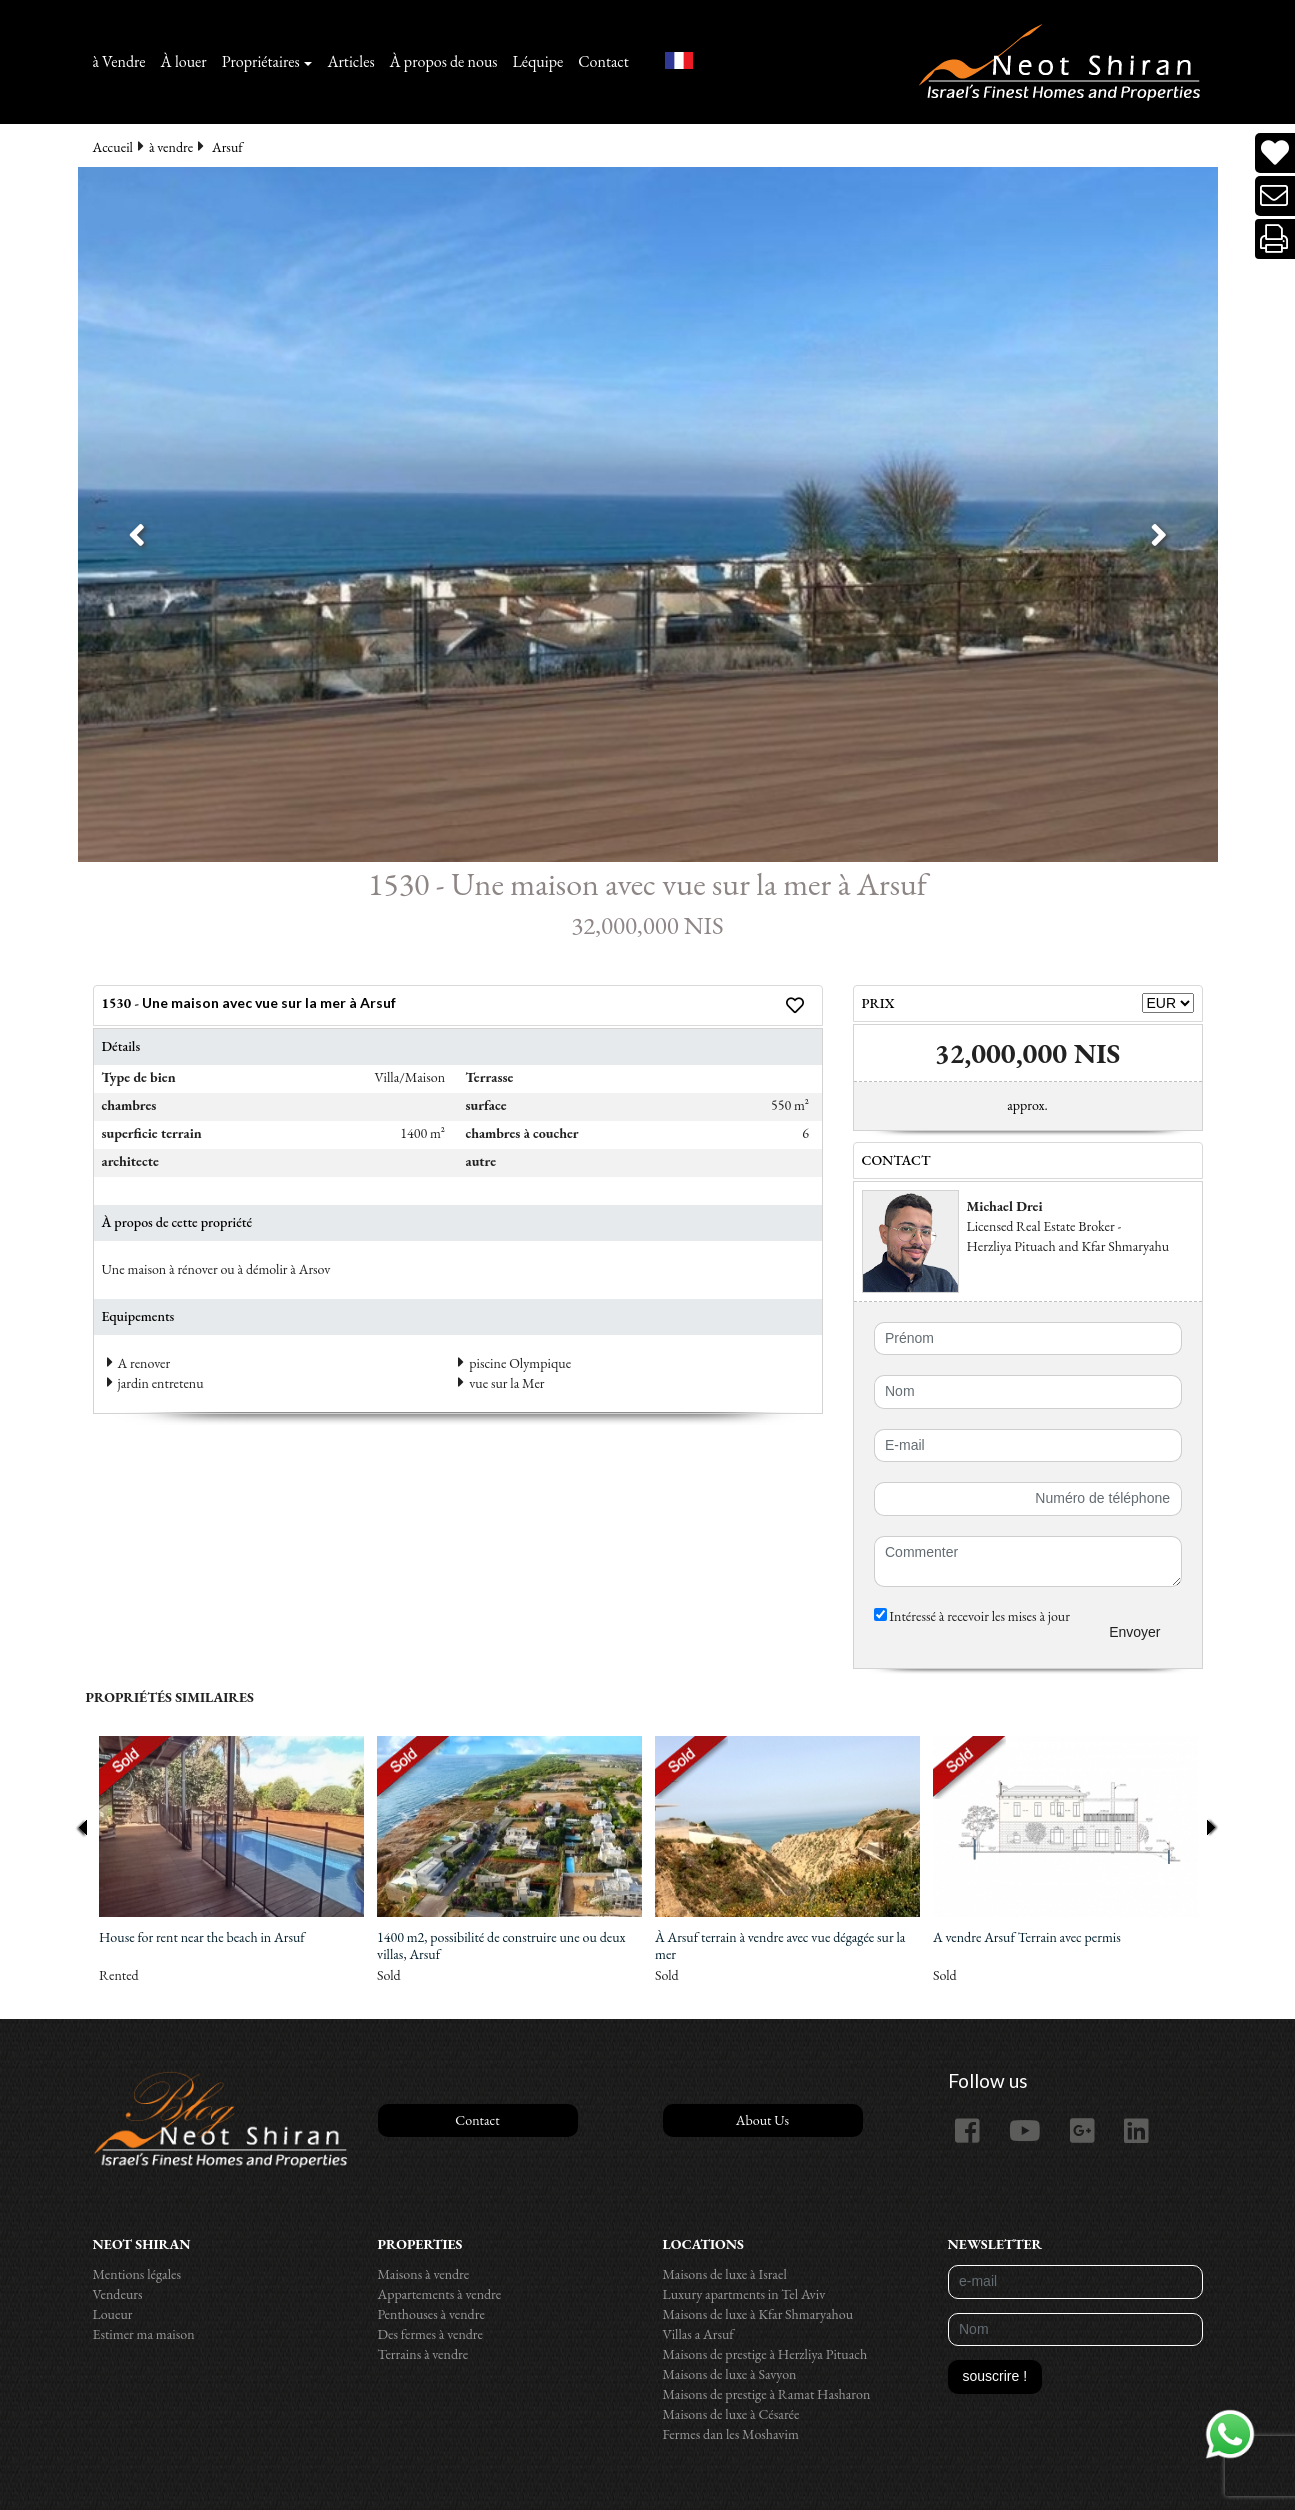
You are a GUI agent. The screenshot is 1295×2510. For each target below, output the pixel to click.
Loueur (113, 2314)
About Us (762, 2120)
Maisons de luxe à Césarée (731, 2414)
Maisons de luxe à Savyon (730, 2374)
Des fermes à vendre (431, 2334)
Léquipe (538, 61)
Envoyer (1134, 1632)
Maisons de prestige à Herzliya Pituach (765, 2354)
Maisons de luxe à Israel (725, 2274)
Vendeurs (118, 2294)
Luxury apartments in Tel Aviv (744, 2294)
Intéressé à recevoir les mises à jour (972, 1616)
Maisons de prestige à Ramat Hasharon (767, 2394)
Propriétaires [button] (261, 61)
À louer (184, 61)
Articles (350, 61)
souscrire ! (995, 2376)
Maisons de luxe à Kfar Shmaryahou (758, 2314)
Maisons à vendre (424, 2274)
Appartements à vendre (440, 2294)
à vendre (171, 147)
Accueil (113, 147)
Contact (603, 61)
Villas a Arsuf (698, 2334)
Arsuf (227, 147)
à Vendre (119, 61)
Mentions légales (137, 2274)
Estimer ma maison (144, 2334)
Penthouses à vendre (431, 2314)
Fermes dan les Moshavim (731, 2434)
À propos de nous (444, 61)
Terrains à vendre (423, 2354)
